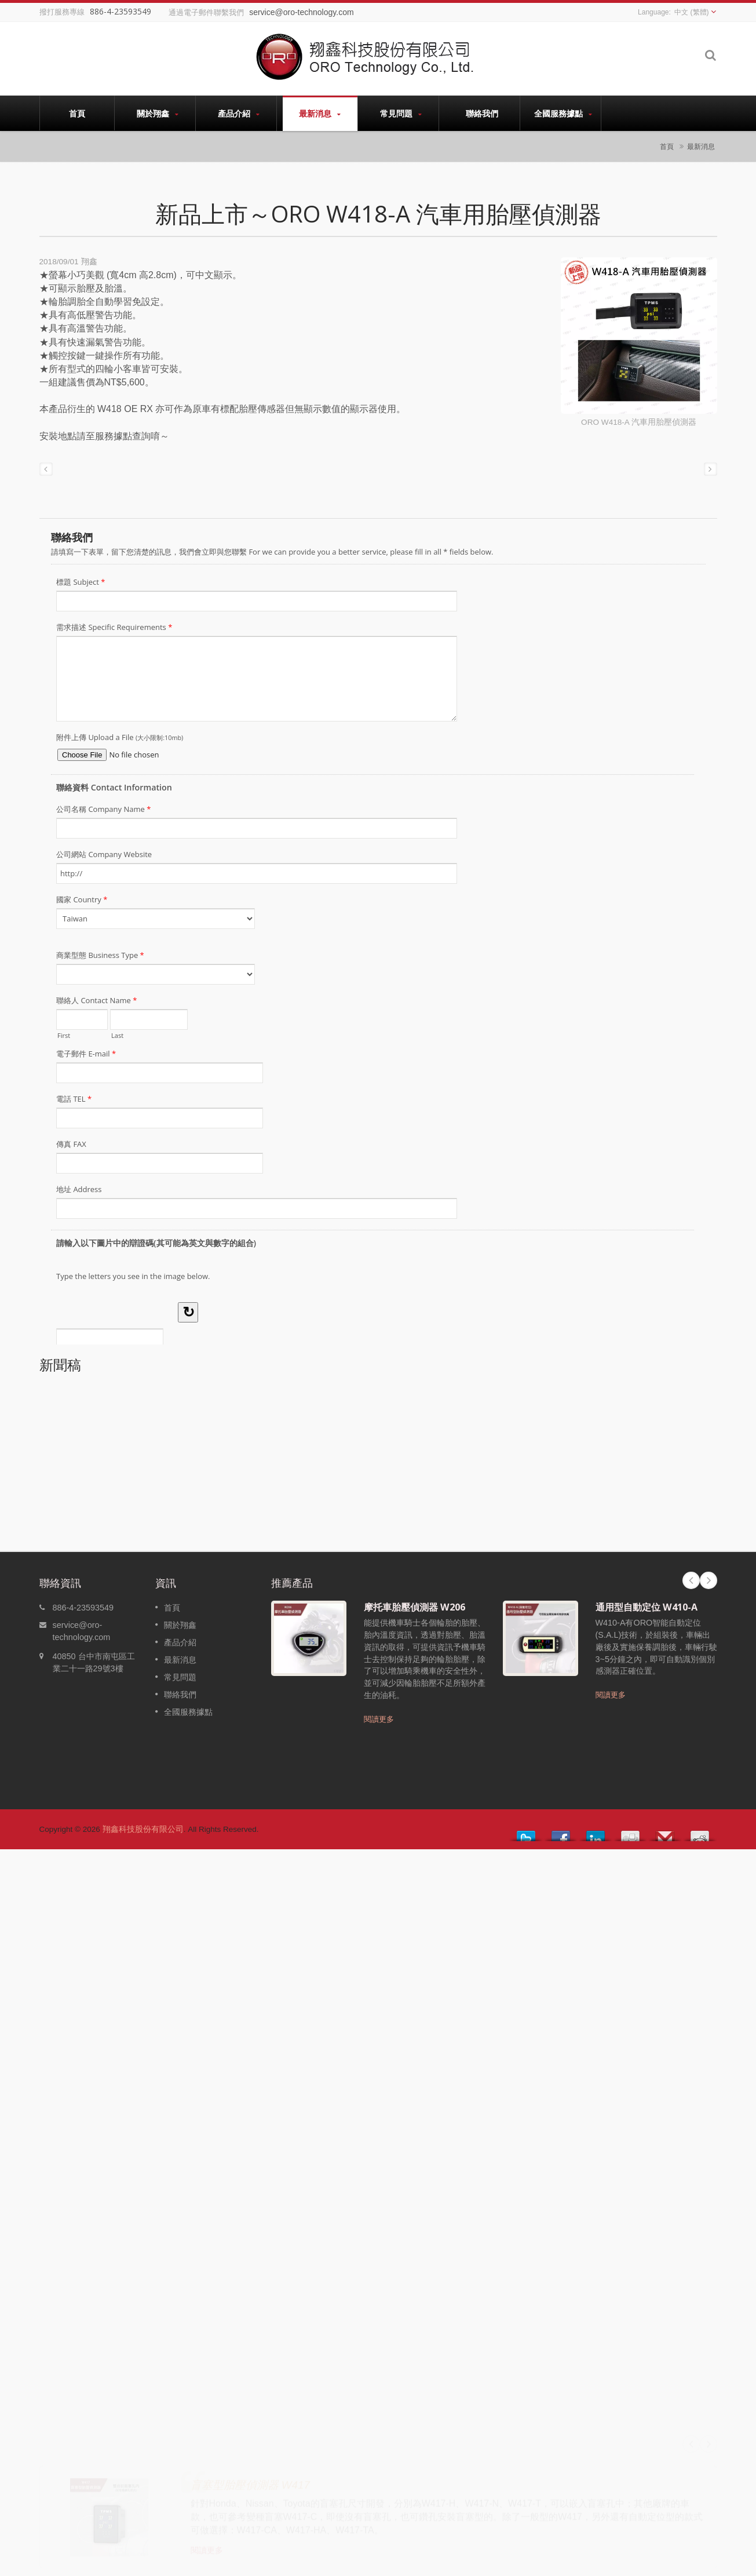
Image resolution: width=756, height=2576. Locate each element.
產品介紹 (239, 113)
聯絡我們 (482, 113)
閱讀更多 (379, 1719)
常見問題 (401, 113)
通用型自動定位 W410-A (646, 1607)
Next (708, 1580)
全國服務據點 (563, 113)
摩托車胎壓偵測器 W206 (414, 1607)
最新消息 (320, 113)
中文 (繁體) (691, 12)
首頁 (77, 113)
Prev (691, 1580)
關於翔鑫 (157, 113)
